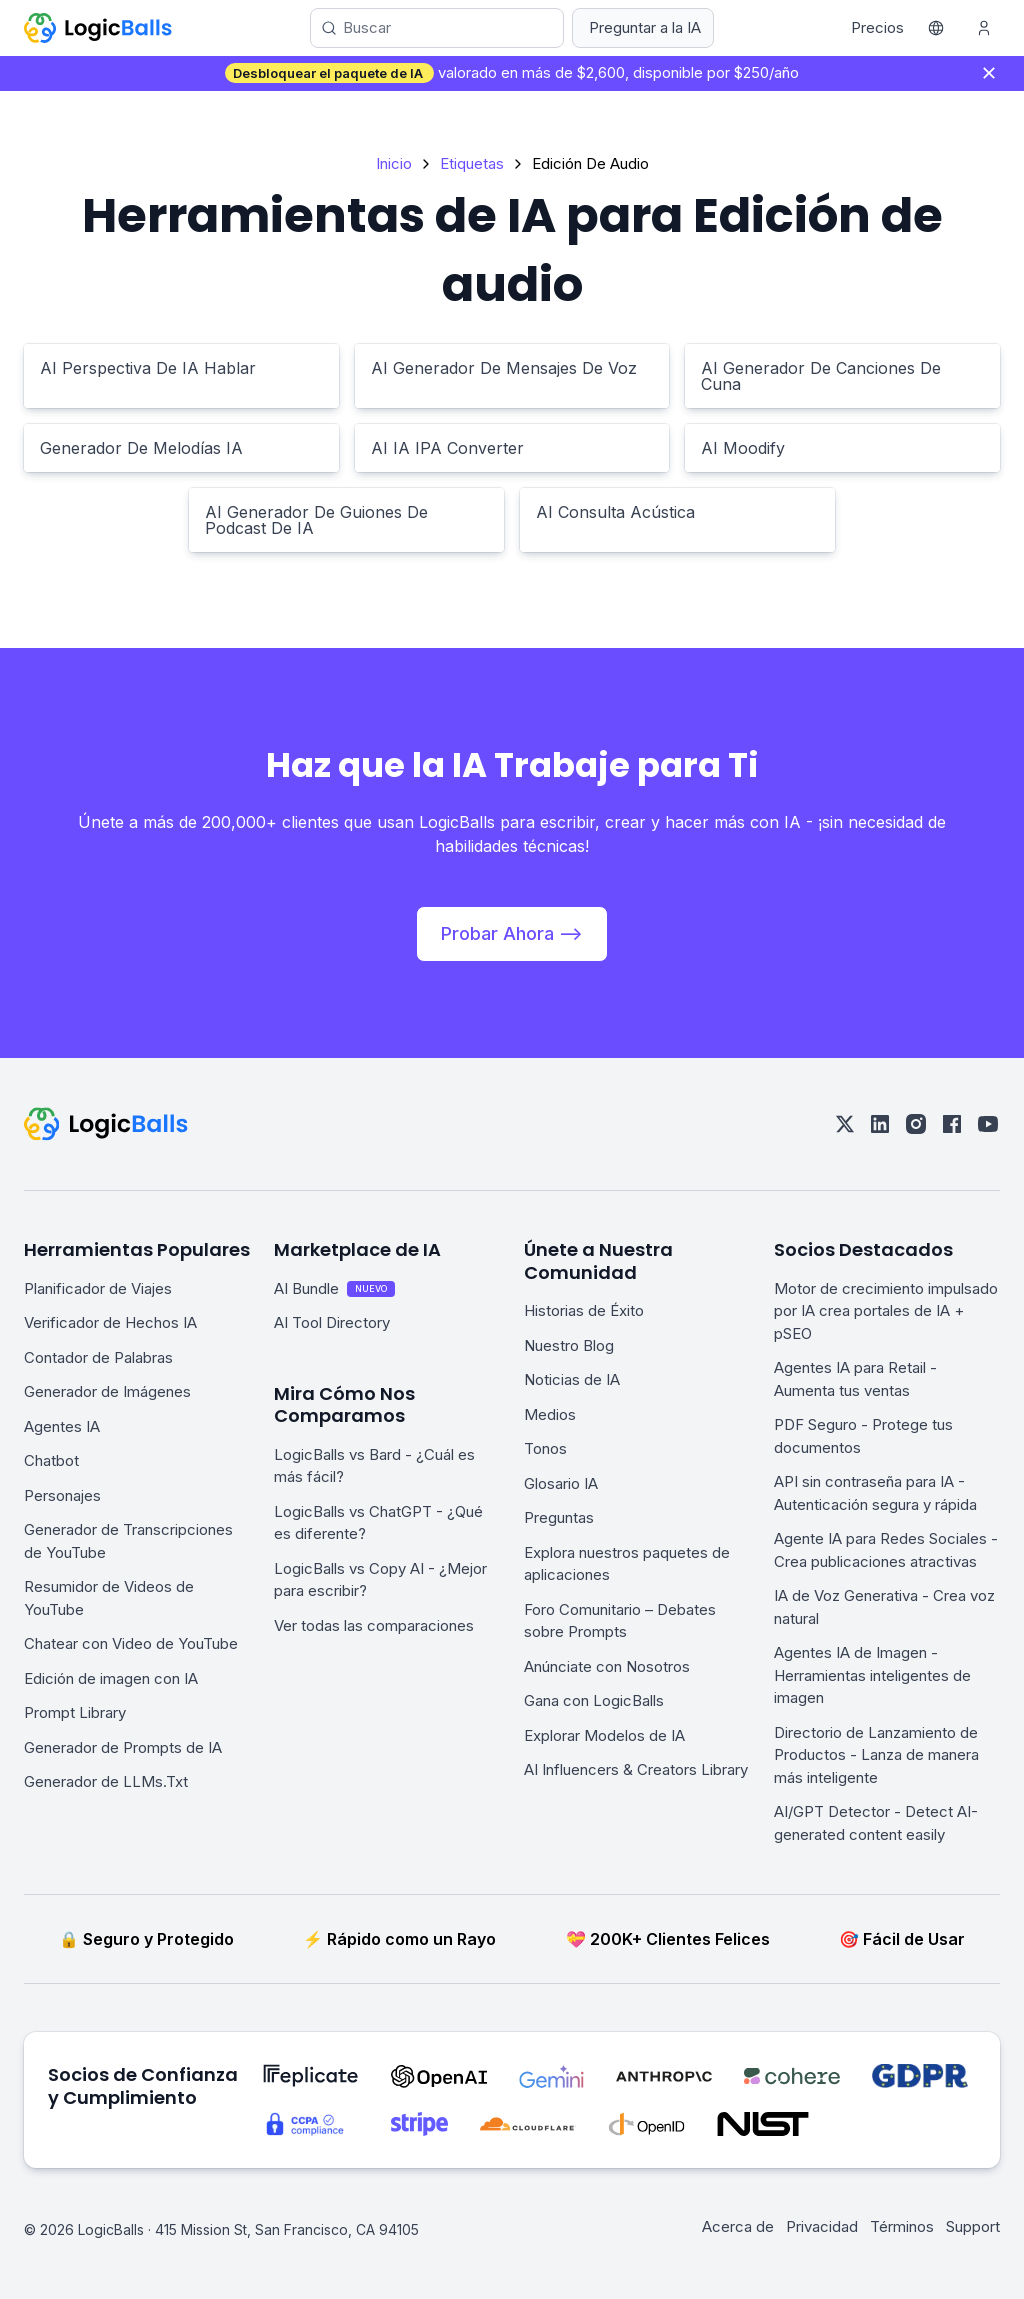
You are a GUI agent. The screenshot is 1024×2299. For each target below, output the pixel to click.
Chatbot (51, 1460)
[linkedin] (880, 1124)
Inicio (394, 163)
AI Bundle (334, 1288)
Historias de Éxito (584, 1310)
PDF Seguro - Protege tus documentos (863, 1436)
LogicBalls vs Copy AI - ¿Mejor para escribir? (380, 1580)
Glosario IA (561, 1483)
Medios (550, 1414)
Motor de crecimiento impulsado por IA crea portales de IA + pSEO (886, 1311)
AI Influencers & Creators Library (636, 1769)
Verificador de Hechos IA (110, 1322)
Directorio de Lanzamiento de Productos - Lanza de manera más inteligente (876, 1755)
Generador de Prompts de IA (123, 1747)
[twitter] (845, 1124)
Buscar (367, 27)
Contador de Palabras (98, 1357)
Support (973, 2226)
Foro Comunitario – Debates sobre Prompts (620, 1621)
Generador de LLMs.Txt (106, 1781)
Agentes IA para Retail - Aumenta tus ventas (855, 1379)
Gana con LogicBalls (594, 1700)
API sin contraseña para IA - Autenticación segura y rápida (875, 1493)
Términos (902, 2226)
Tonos (545, 1448)
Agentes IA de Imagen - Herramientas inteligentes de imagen (872, 1675)
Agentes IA (62, 1426)
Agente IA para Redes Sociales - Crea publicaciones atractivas (886, 1550)
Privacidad (822, 2226)
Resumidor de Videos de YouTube (109, 1598)
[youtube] (988, 1124)
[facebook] (952, 1124)
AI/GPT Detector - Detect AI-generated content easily (876, 1823)
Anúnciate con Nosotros (607, 1666)
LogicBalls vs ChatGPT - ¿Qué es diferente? (378, 1523)
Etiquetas (472, 163)
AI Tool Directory (332, 1322)
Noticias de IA (572, 1379)
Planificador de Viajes (98, 1288)
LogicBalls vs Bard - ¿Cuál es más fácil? (374, 1466)
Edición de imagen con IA (111, 1678)
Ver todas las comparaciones (374, 1625)
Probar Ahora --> (512, 933)
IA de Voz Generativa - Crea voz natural (884, 1607)
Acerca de (738, 2226)
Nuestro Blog (569, 1345)
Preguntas (559, 1517)
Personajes (62, 1495)
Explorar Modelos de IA (604, 1735)
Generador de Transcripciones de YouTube (128, 1541)
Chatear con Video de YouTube (131, 1643)
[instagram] (916, 1124)
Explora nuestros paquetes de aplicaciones (627, 1564)
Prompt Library (75, 1712)
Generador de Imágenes (107, 1391)
